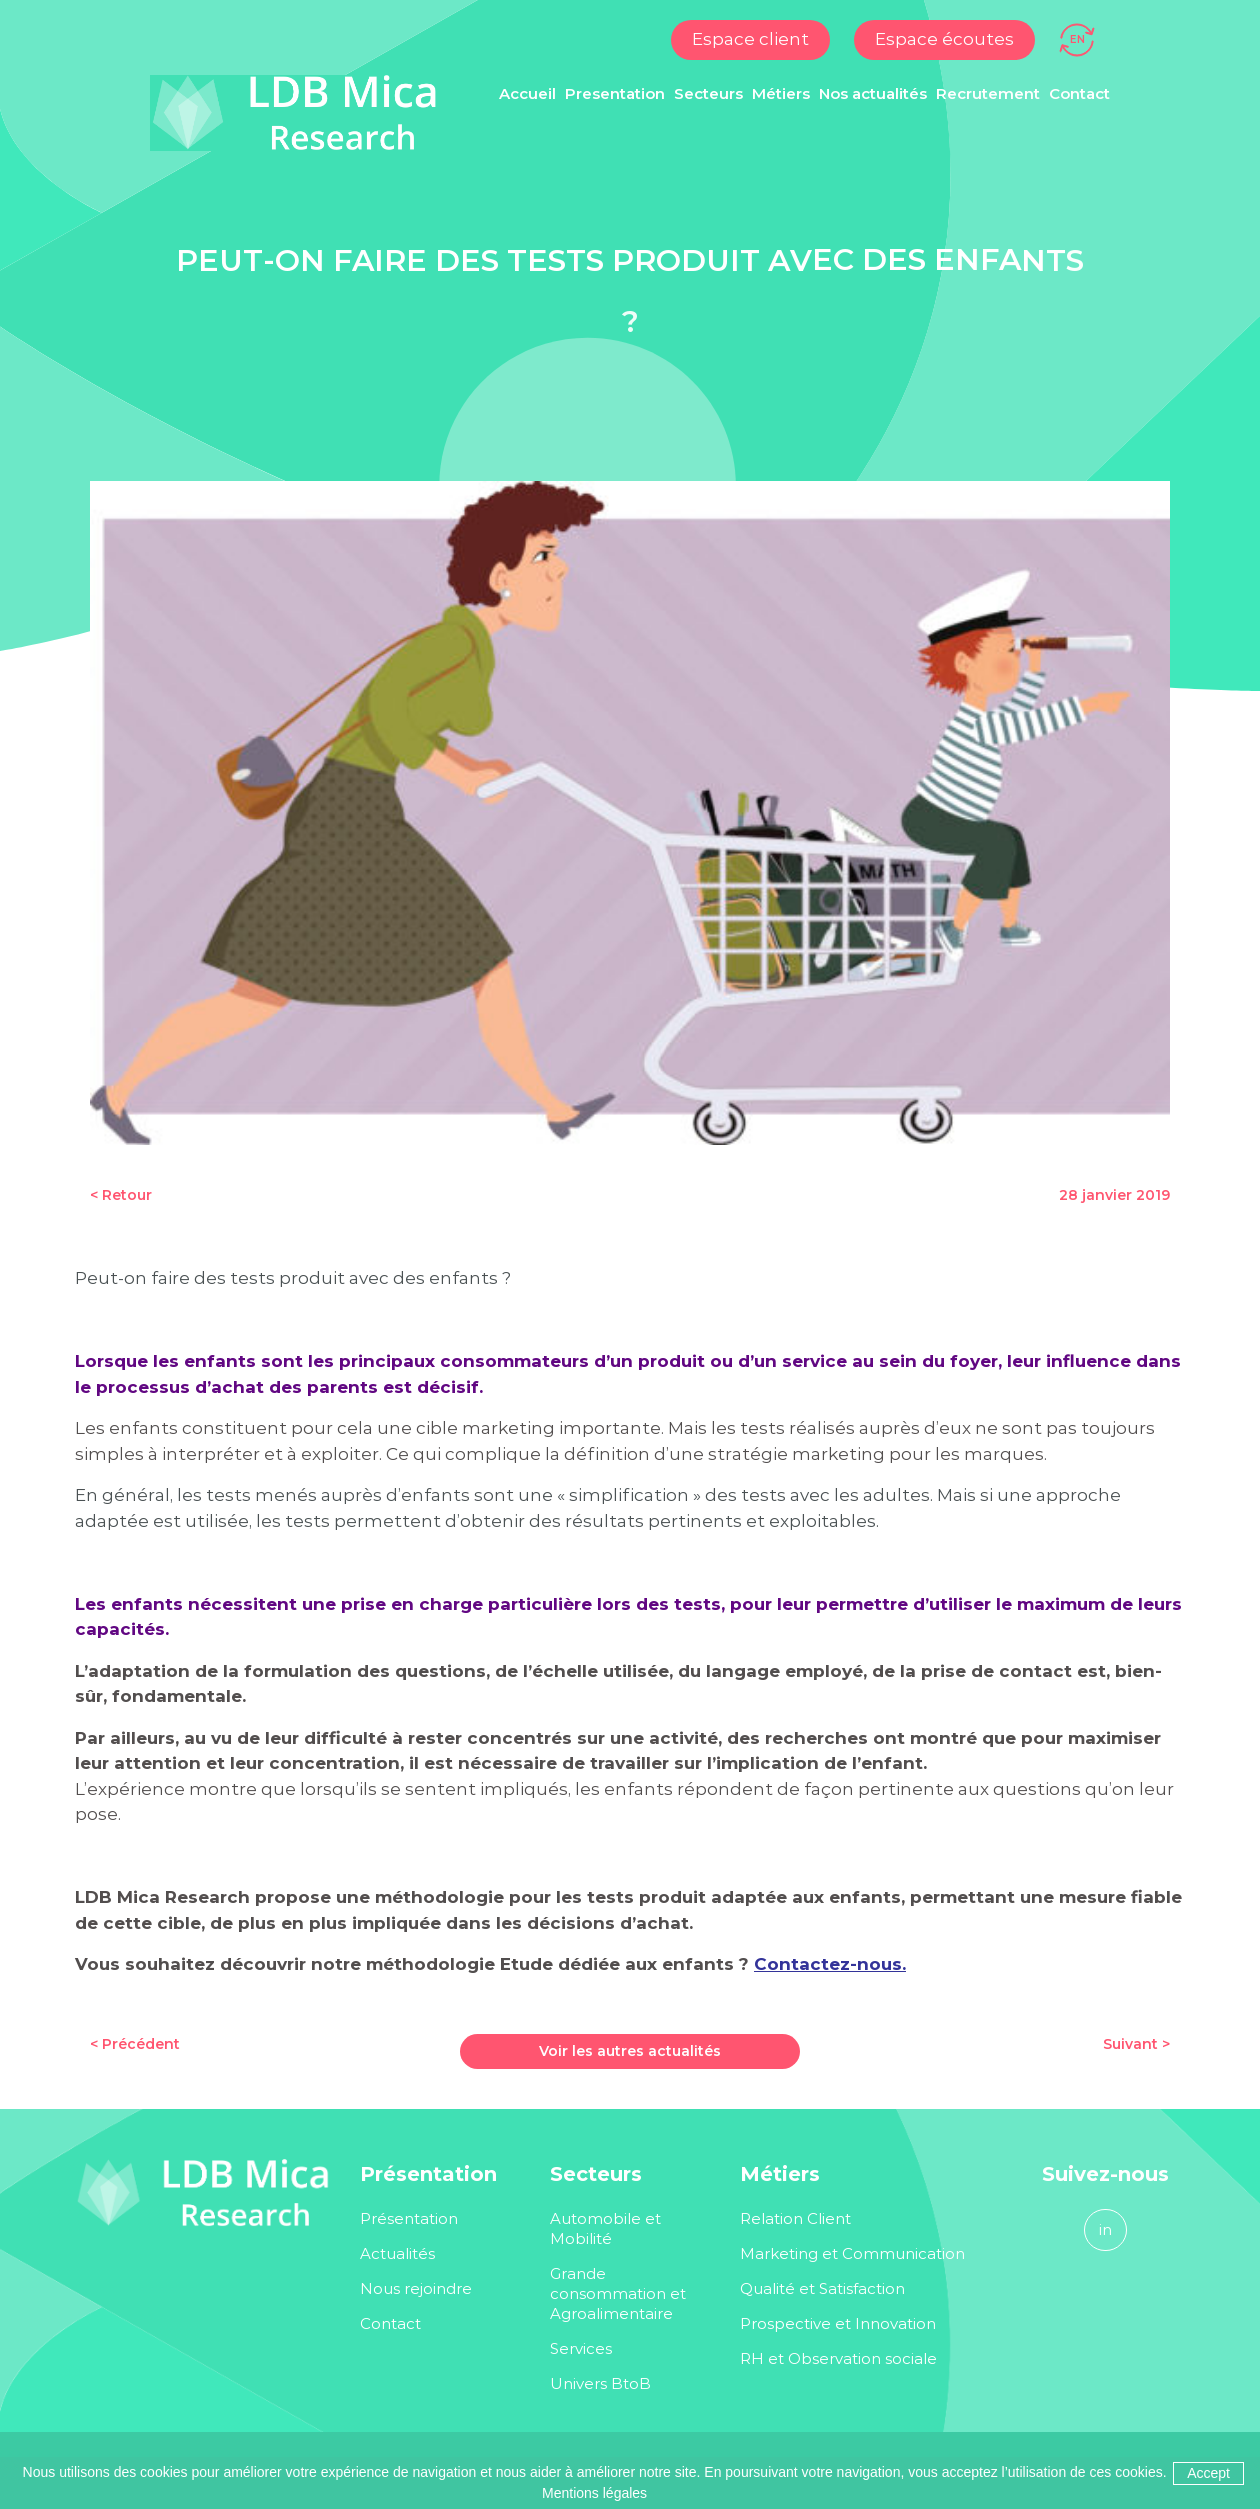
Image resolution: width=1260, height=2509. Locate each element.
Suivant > (1136, 2044)
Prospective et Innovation (838, 2323)
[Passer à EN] (1077, 37)
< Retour (121, 1195)
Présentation (409, 2218)
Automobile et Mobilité (605, 2228)
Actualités (397, 2253)
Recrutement (988, 93)
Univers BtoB (600, 2383)
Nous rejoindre (416, 2288)
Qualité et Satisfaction (822, 2288)
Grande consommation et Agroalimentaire (620, 2293)
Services (581, 2348)
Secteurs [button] (708, 93)
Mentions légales (594, 2493)
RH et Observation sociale (838, 2358)
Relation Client (795, 2218)
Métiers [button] (781, 93)
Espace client (750, 39)
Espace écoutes (944, 39)
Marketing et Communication (852, 2253)
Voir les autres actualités (630, 2051)
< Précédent (135, 2044)
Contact (1079, 93)
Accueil (527, 93)
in (1105, 2229)
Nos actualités (873, 93)
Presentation (615, 93)
